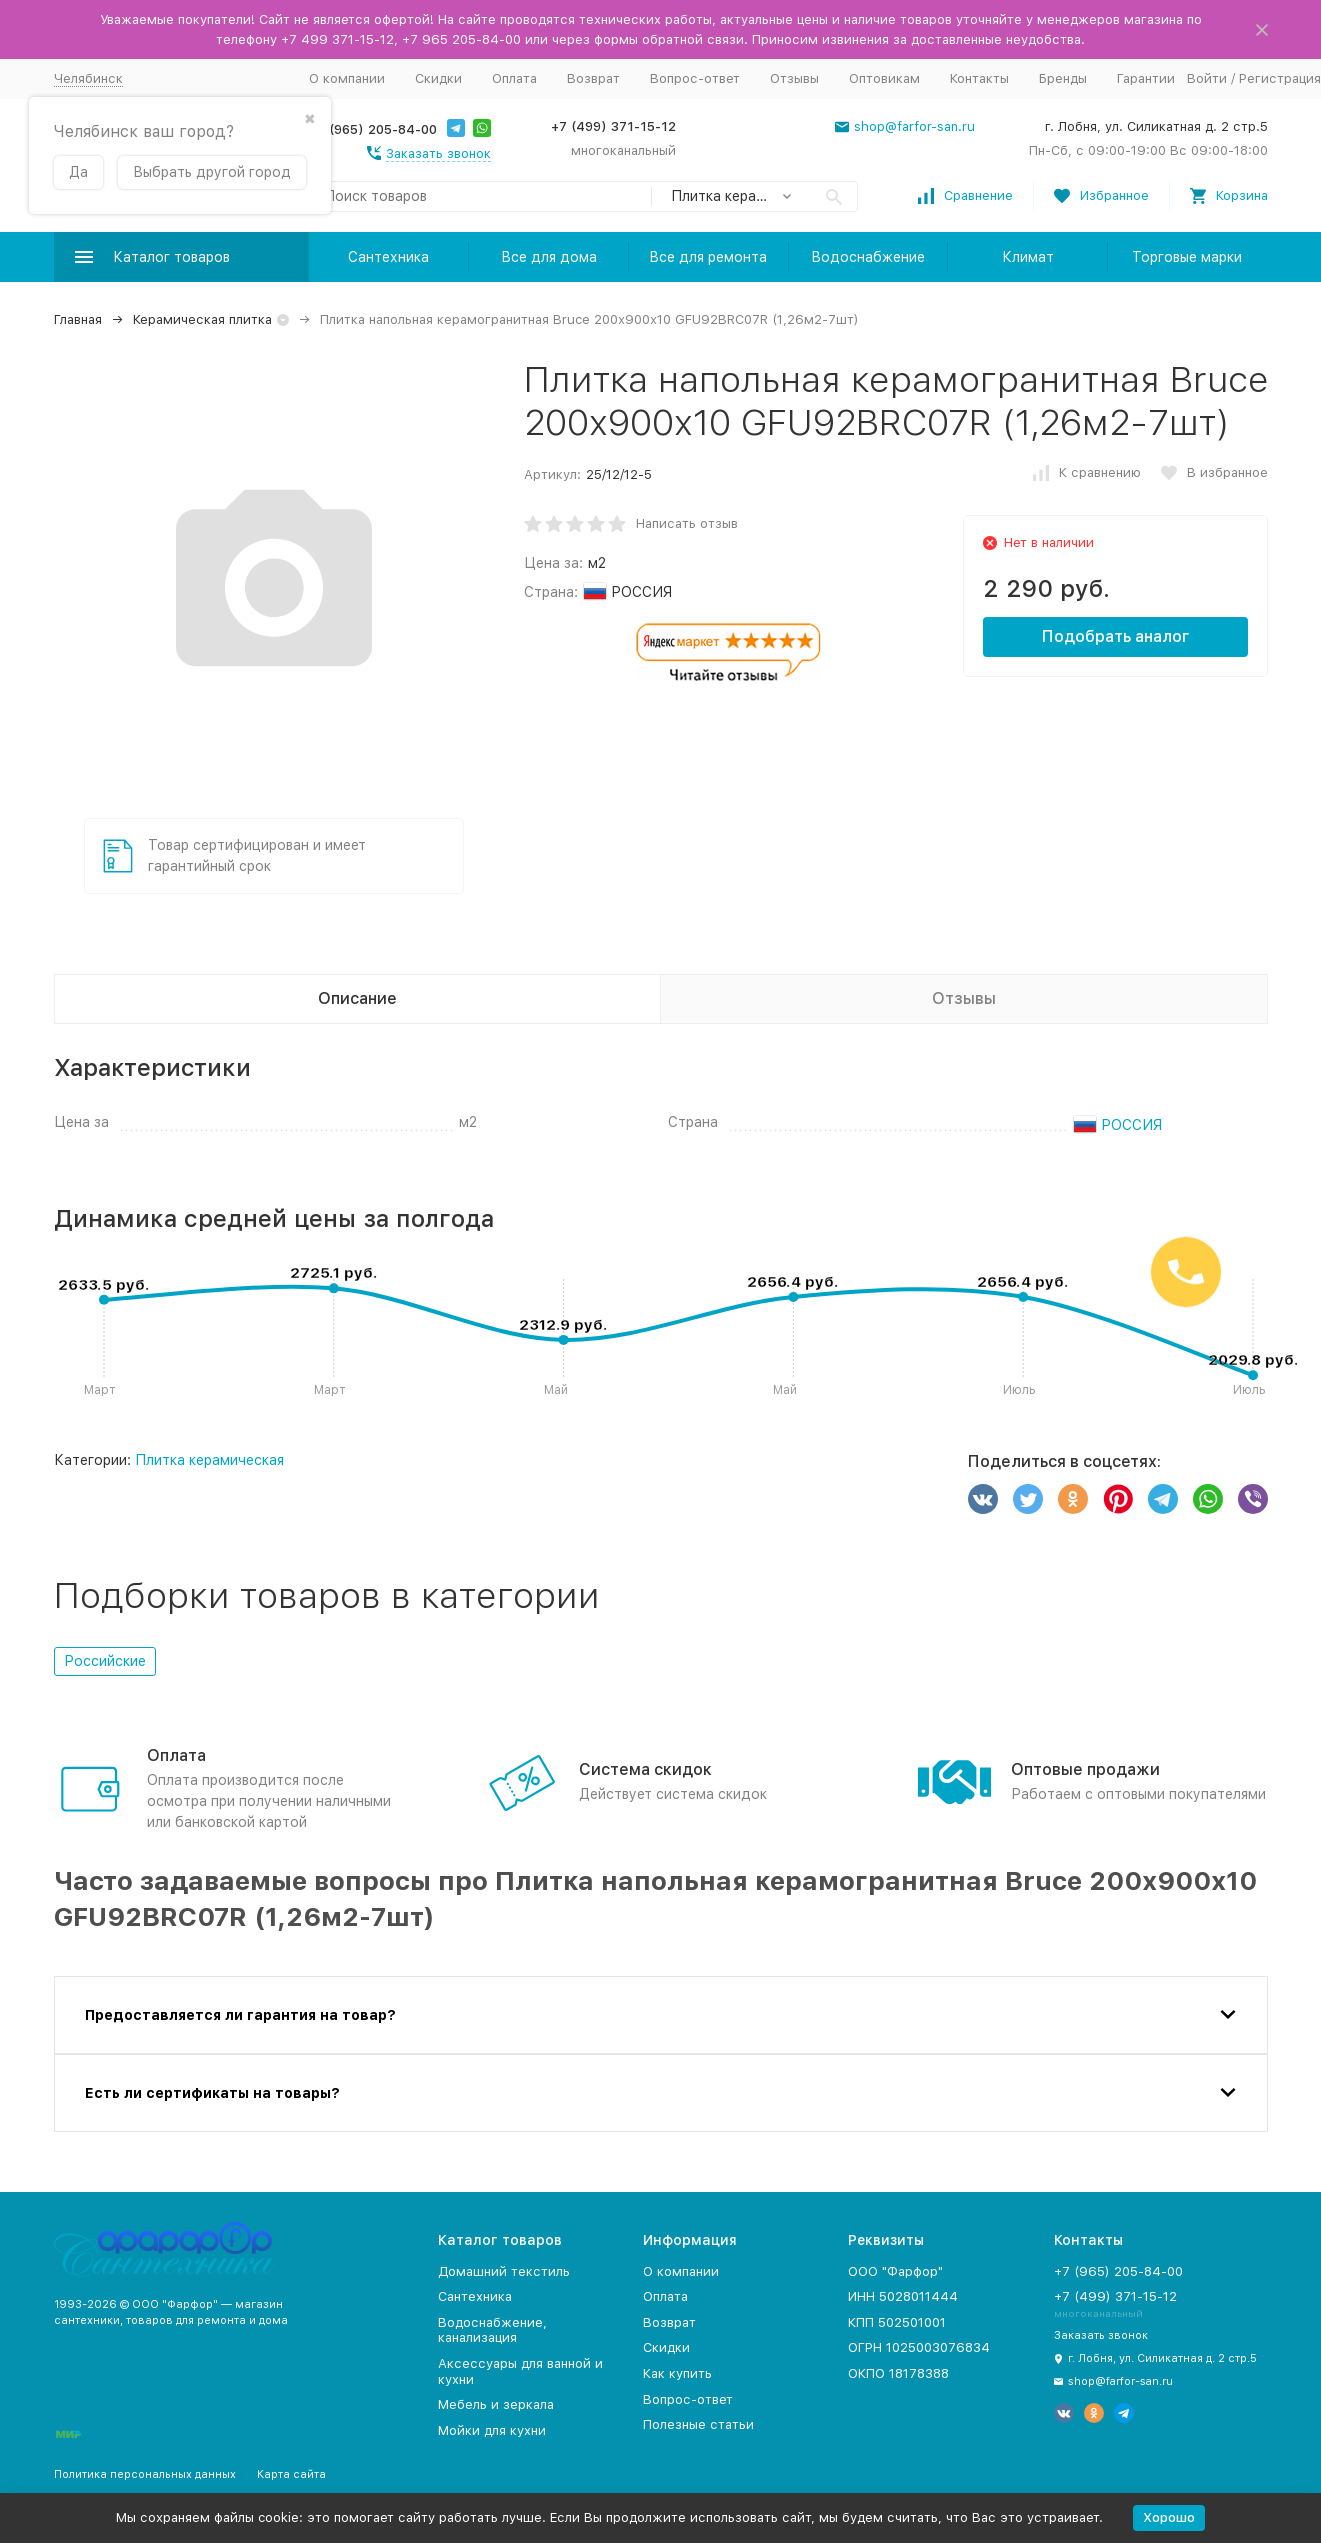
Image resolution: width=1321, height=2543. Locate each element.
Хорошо (1169, 2517)
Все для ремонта (708, 257)
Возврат (593, 78)
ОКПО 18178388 (898, 2373)
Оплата (514, 78)
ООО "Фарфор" (895, 2271)
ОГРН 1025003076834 (919, 2347)
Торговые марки (1187, 257)
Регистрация (1280, 78)
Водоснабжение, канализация (492, 2330)
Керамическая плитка (202, 319)
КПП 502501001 (897, 2322)
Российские (105, 1661)
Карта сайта (291, 2474)
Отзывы (794, 78)
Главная (78, 319)
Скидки (438, 78)
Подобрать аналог (1115, 636)
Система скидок (645, 1769)
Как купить (677, 2373)
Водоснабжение (868, 257)
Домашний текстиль (504, 2271)
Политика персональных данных (145, 2474)
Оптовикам (884, 78)
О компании (347, 78)
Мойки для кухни (492, 2430)
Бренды (1063, 78)
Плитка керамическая (209, 1460)
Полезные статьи (698, 2424)
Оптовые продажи (1085, 1769)
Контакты (979, 78)
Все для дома (549, 257)
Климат (1028, 257)
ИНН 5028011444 (903, 2296)
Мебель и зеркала (496, 2404)
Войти (1207, 78)
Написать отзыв (687, 523)
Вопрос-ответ (695, 78)
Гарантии (1146, 78)
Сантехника (388, 257)
